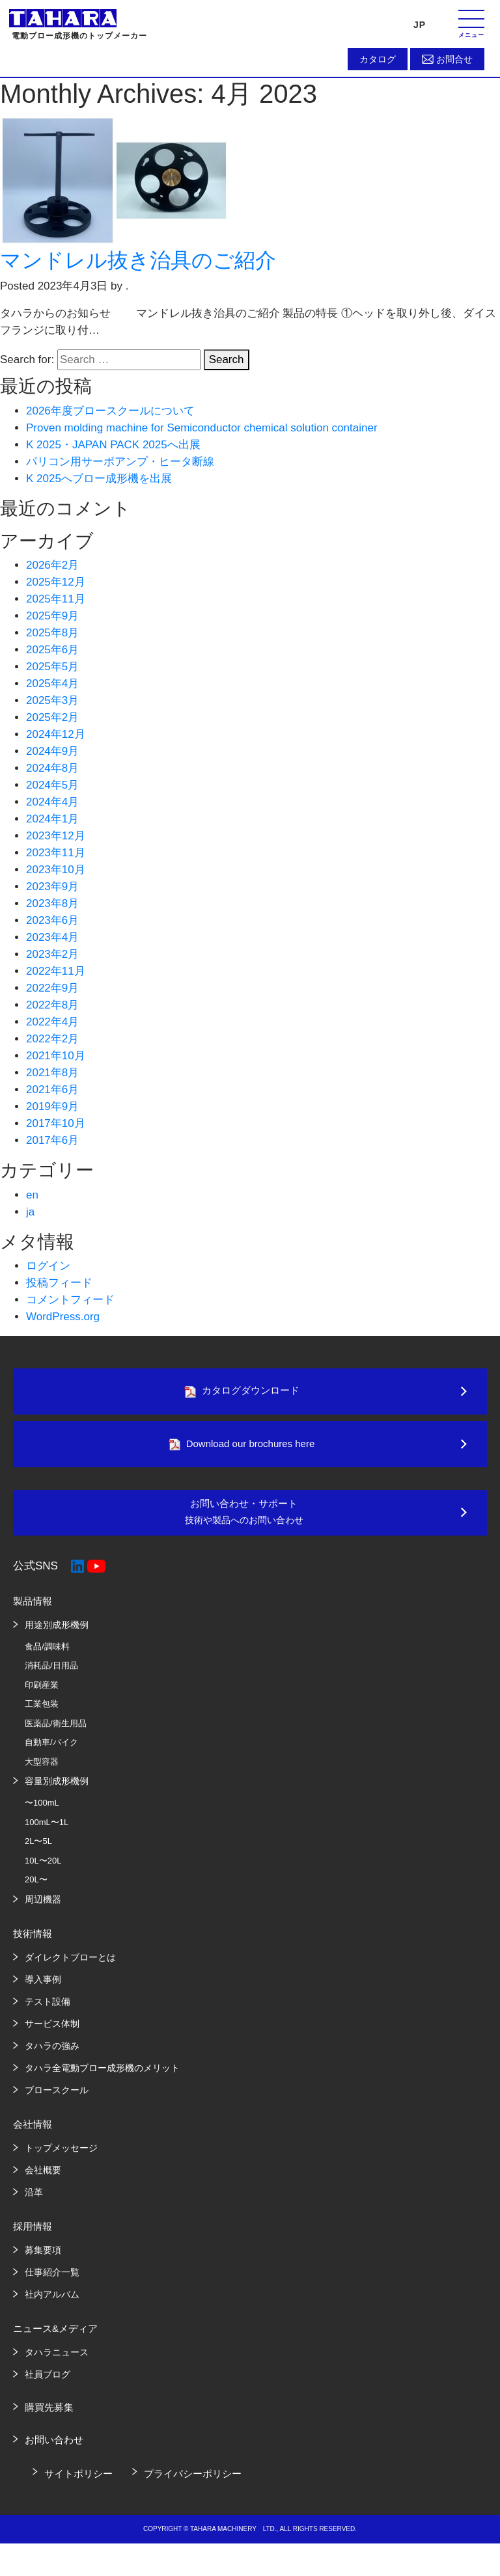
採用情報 (32, 2236)
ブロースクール (57, 2100)
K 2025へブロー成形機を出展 (99, 478)
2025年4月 (52, 683)
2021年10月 (55, 1056)
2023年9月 (52, 886)
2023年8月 (52, 903)
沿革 (34, 2202)
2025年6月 (52, 650)
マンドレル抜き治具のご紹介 (138, 260)
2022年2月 (52, 1039)
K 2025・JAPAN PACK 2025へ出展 (113, 445)
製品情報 (32, 1611)
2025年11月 (55, 599)
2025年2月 (52, 717)
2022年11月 (55, 971)
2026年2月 (52, 565)
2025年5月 (52, 666)
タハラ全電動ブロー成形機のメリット (102, 2078)
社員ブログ (47, 2384)
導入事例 (43, 1990)
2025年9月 (52, 616)
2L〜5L (38, 1851)
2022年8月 (52, 1005)
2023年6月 (52, 920)
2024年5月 (52, 785)
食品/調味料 (47, 1657)
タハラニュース (57, 2362)
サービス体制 (52, 2034)
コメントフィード (70, 1300)
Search (226, 359)
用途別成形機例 (57, 1635)
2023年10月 (55, 869)
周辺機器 (43, 1910)
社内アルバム (52, 2304)
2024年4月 (52, 802)
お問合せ (454, 59)
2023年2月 (52, 954)
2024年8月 (52, 768)
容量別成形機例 (57, 1791)
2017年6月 (52, 1140)
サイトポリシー (78, 2483)
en (32, 1195)
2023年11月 (55, 853)
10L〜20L (43, 1871)
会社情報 (32, 2134)
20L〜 (36, 1890)
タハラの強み (52, 2056)
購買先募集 (49, 2417)
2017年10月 (55, 1123)
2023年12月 (55, 836)
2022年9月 (52, 988)
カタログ (377, 59)
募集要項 (43, 2260)
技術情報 (32, 1943)
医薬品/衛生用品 (56, 1734)
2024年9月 (52, 751)
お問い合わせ (54, 2450)
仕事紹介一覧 (52, 2282)
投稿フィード (59, 1283)
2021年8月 (52, 1072)
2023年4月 (52, 937)
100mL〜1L (46, 1832)
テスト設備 (47, 2012)
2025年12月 (55, 582)
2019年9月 (52, 1106)
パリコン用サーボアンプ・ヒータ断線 (120, 461)
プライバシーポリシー (193, 2483)
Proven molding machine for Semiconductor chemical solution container (202, 428)
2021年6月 (52, 1089)
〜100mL (42, 1813)
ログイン (48, 1266)
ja (30, 1212)
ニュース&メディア (55, 2338)
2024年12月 (55, 734)
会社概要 (43, 2180)
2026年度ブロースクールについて (110, 411)
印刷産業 (42, 1695)
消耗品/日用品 (51, 1676)
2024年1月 (52, 819)
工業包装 (42, 1714)
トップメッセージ (61, 2158)
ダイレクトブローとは (70, 1967)
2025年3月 (52, 700)
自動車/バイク (51, 1752)
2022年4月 (52, 1022)
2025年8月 (52, 633)
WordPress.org (63, 1316)
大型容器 (42, 1772)
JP (419, 25)
